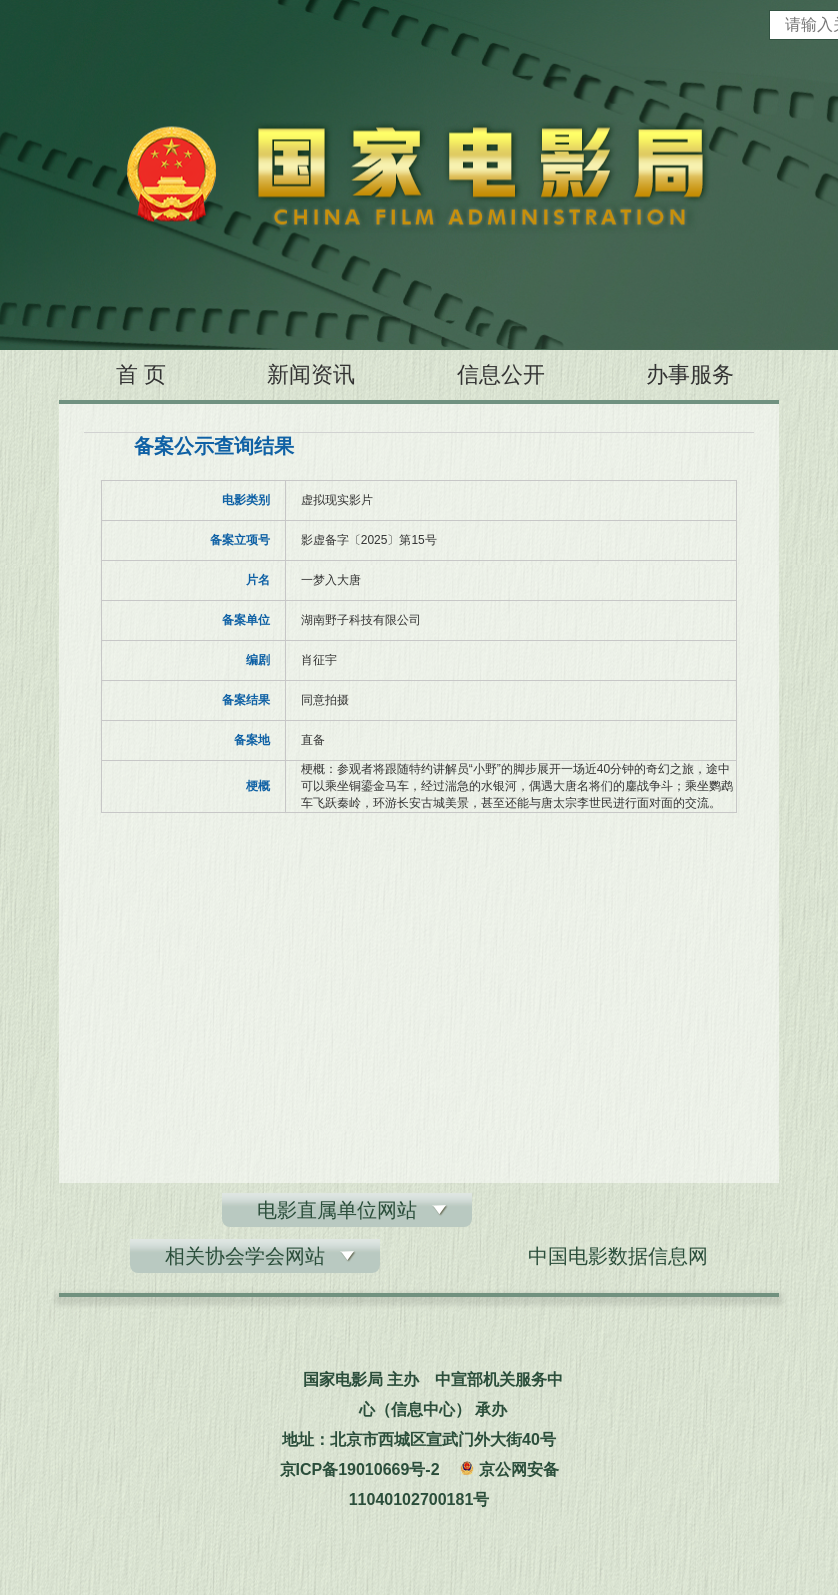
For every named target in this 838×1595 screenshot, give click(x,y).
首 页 (141, 374)
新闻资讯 (311, 374)
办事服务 (690, 374)
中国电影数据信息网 (618, 1256)
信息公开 (501, 374)
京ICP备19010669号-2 (360, 1469)
